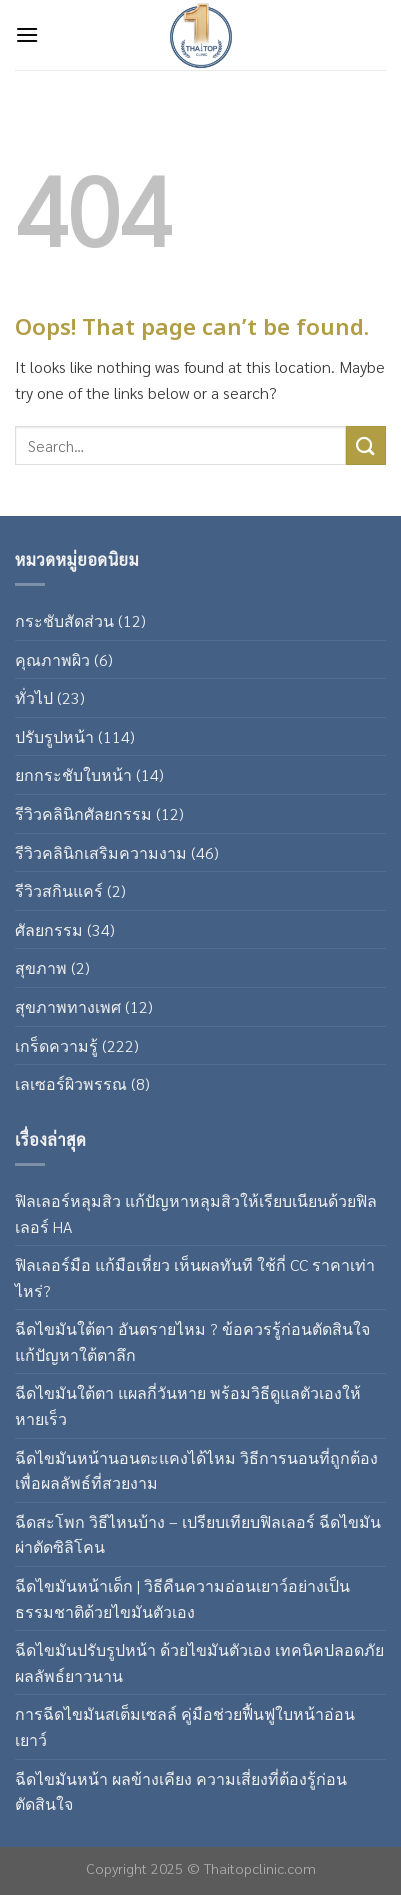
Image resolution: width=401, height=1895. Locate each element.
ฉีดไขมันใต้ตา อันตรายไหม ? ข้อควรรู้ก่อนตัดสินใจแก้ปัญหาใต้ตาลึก (192, 1341)
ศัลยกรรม (49, 929)
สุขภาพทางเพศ (68, 1006)
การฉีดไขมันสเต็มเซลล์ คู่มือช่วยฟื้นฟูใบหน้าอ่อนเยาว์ (185, 1726)
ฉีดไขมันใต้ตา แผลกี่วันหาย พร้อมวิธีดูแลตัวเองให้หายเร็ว (188, 1405)
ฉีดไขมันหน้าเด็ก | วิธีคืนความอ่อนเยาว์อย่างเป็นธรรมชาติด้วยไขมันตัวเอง (182, 1598)
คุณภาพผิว (52, 659)
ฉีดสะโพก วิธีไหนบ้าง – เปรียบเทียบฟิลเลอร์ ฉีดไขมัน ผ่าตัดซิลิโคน (198, 1534)
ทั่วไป (34, 697)
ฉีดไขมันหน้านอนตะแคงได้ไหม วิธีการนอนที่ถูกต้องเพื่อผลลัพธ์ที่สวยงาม (196, 1470)
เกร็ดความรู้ (56, 1045)
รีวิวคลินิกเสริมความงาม (101, 852)
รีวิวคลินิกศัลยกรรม (83, 813)
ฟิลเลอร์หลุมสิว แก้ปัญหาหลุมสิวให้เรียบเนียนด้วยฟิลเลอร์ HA (196, 1213)
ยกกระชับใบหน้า (73, 774)
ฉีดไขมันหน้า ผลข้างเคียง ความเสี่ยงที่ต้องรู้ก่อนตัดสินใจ (181, 1791)
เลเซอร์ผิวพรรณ (71, 1083)
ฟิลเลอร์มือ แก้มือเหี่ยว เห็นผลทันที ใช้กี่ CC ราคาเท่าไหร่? (195, 1277)
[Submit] (366, 445)
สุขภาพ (41, 967)
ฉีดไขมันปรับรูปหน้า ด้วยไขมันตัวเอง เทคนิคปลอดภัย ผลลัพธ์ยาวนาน (199, 1662)
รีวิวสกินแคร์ (59, 890)
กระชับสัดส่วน (64, 620)
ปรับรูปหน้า (54, 736)
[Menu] (27, 34)
